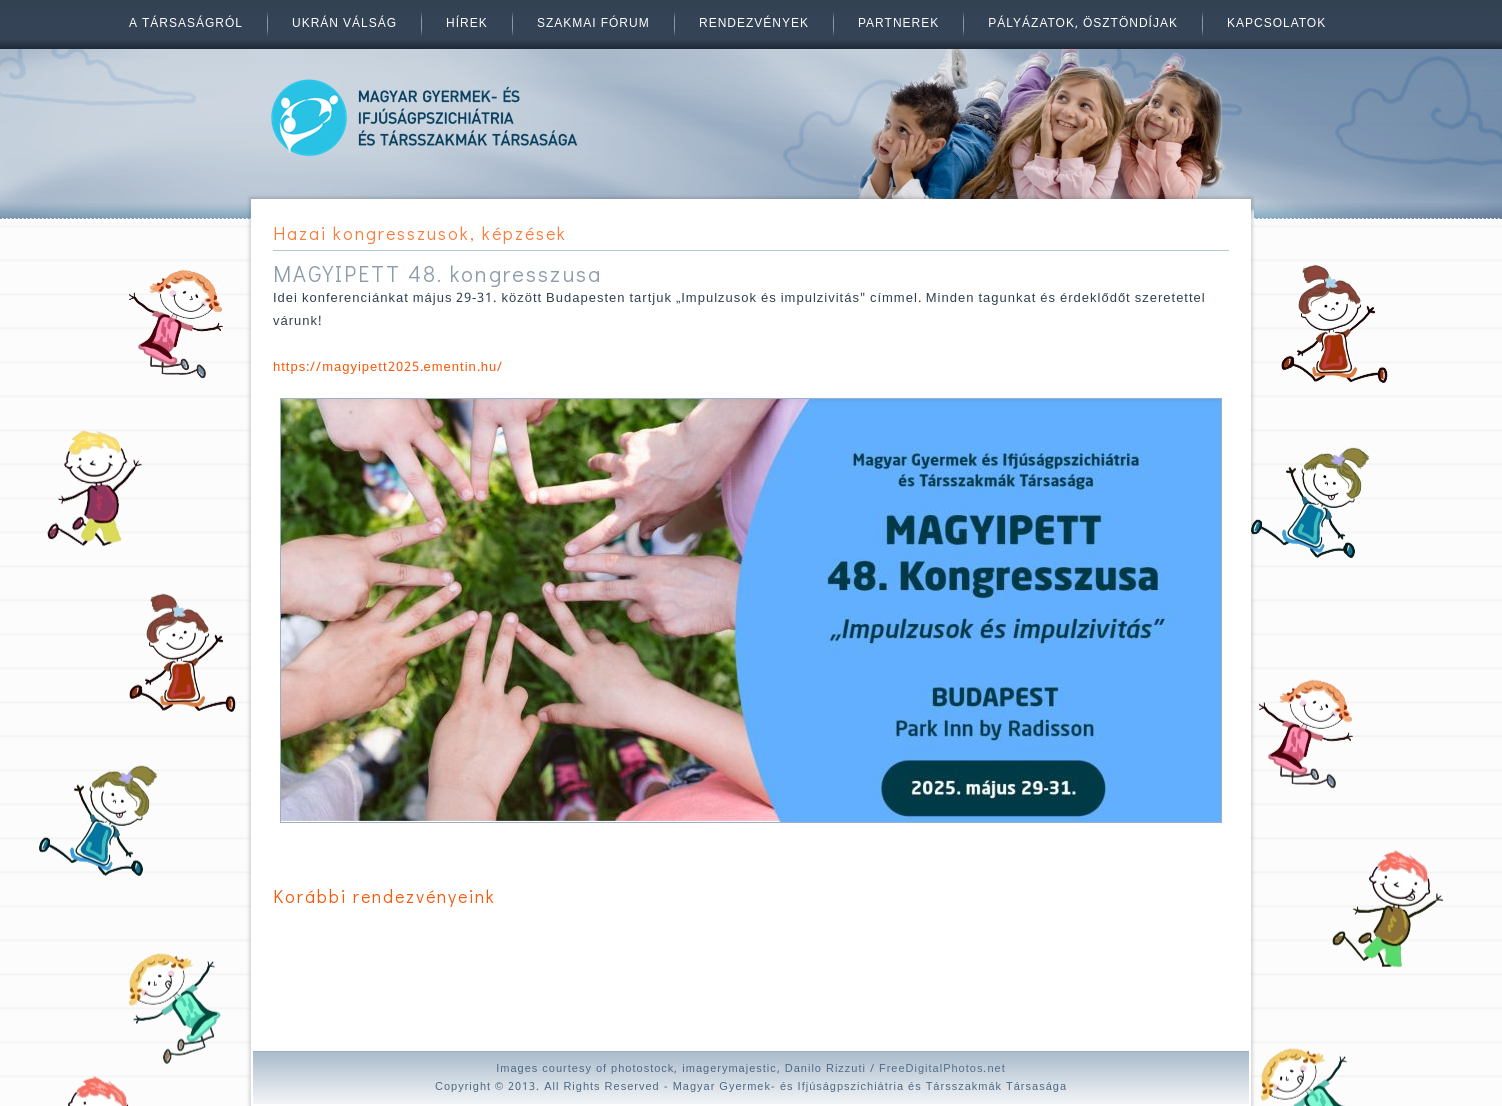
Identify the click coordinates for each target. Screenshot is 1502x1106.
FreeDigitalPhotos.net (942, 1069)
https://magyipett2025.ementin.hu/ (388, 367)
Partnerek (898, 24)
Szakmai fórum (593, 24)
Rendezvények (754, 24)
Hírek (467, 24)
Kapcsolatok (1276, 24)
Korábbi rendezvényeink (384, 896)
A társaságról (186, 24)
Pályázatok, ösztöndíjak (1083, 24)
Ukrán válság (344, 24)
